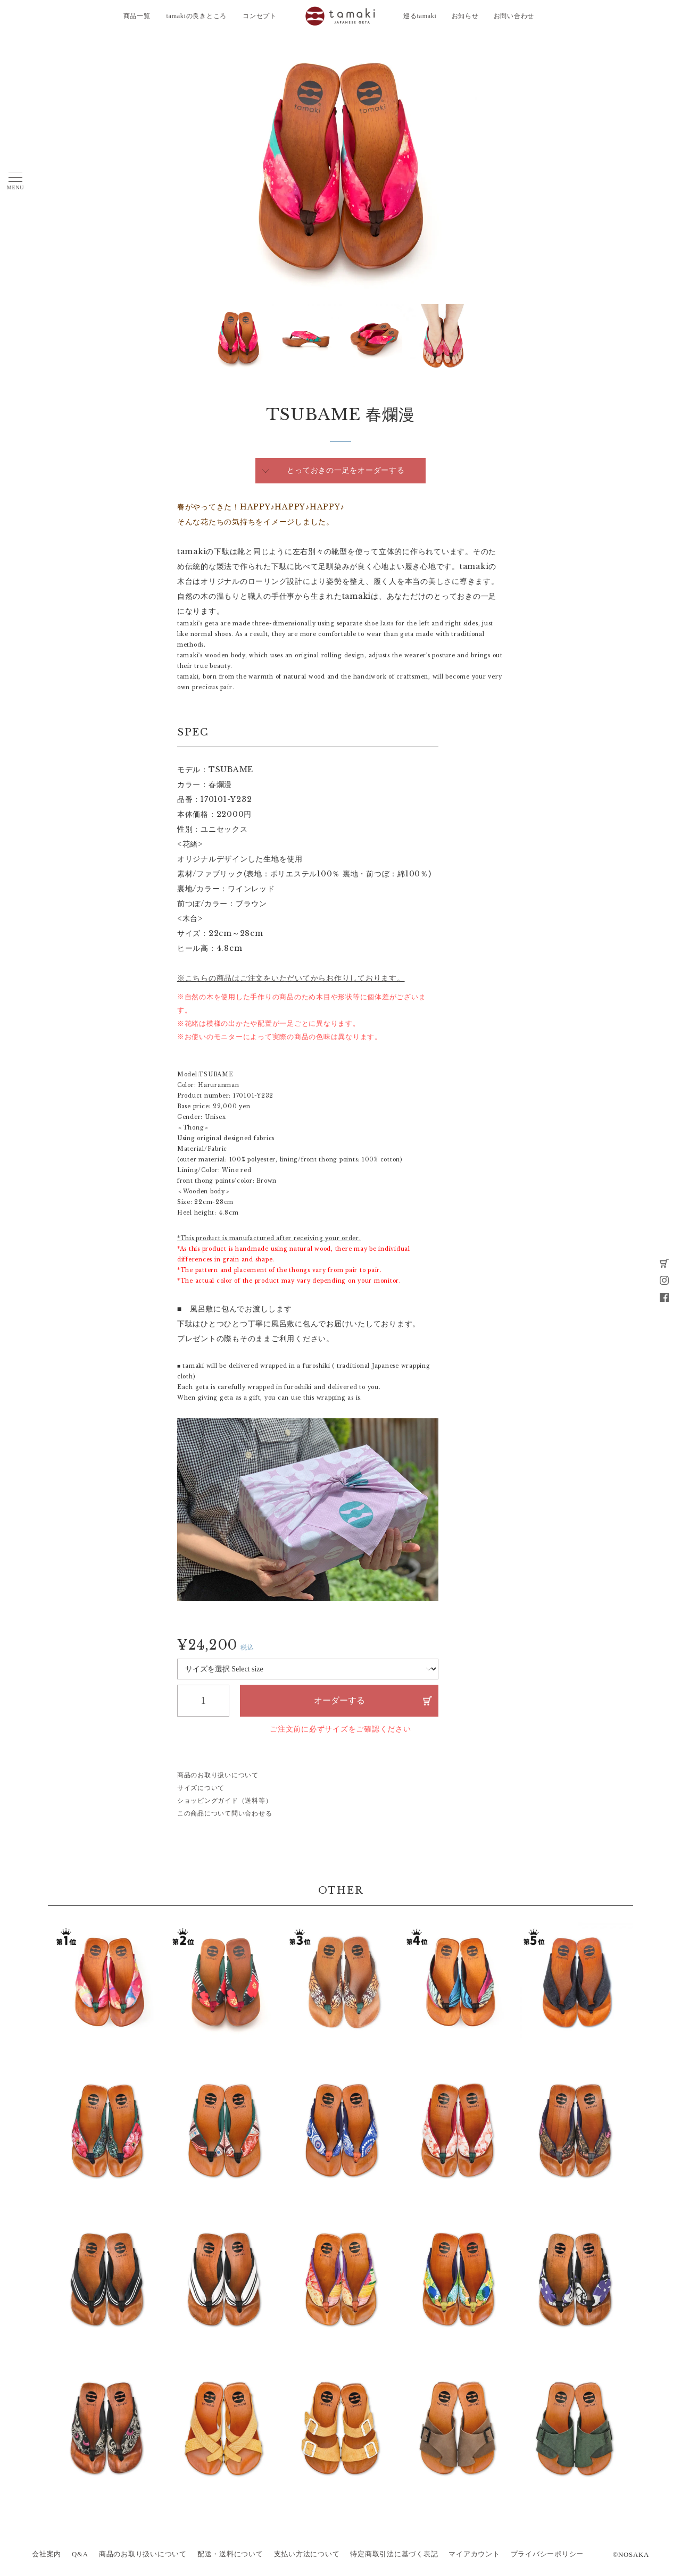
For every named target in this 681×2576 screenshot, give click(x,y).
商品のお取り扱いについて (218, 1775)
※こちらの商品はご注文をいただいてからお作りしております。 (291, 978)
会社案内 (46, 2554)
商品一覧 (137, 16)
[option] (340, 168)
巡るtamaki (420, 16)
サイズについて (201, 1788)
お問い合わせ (514, 16)
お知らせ (465, 16)
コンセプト (260, 16)
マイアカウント (474, 2554)
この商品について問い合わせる (224, 1813)
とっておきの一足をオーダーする (345, 470)
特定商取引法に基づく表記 (394, 2554)
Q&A (80, 2554)
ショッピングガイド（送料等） (224, 1800)
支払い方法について (307, 2554)
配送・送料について (230, 2554)
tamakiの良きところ (197, 16)
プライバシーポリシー (547, 2554)
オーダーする (339, 1700)
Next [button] (212, 338)
